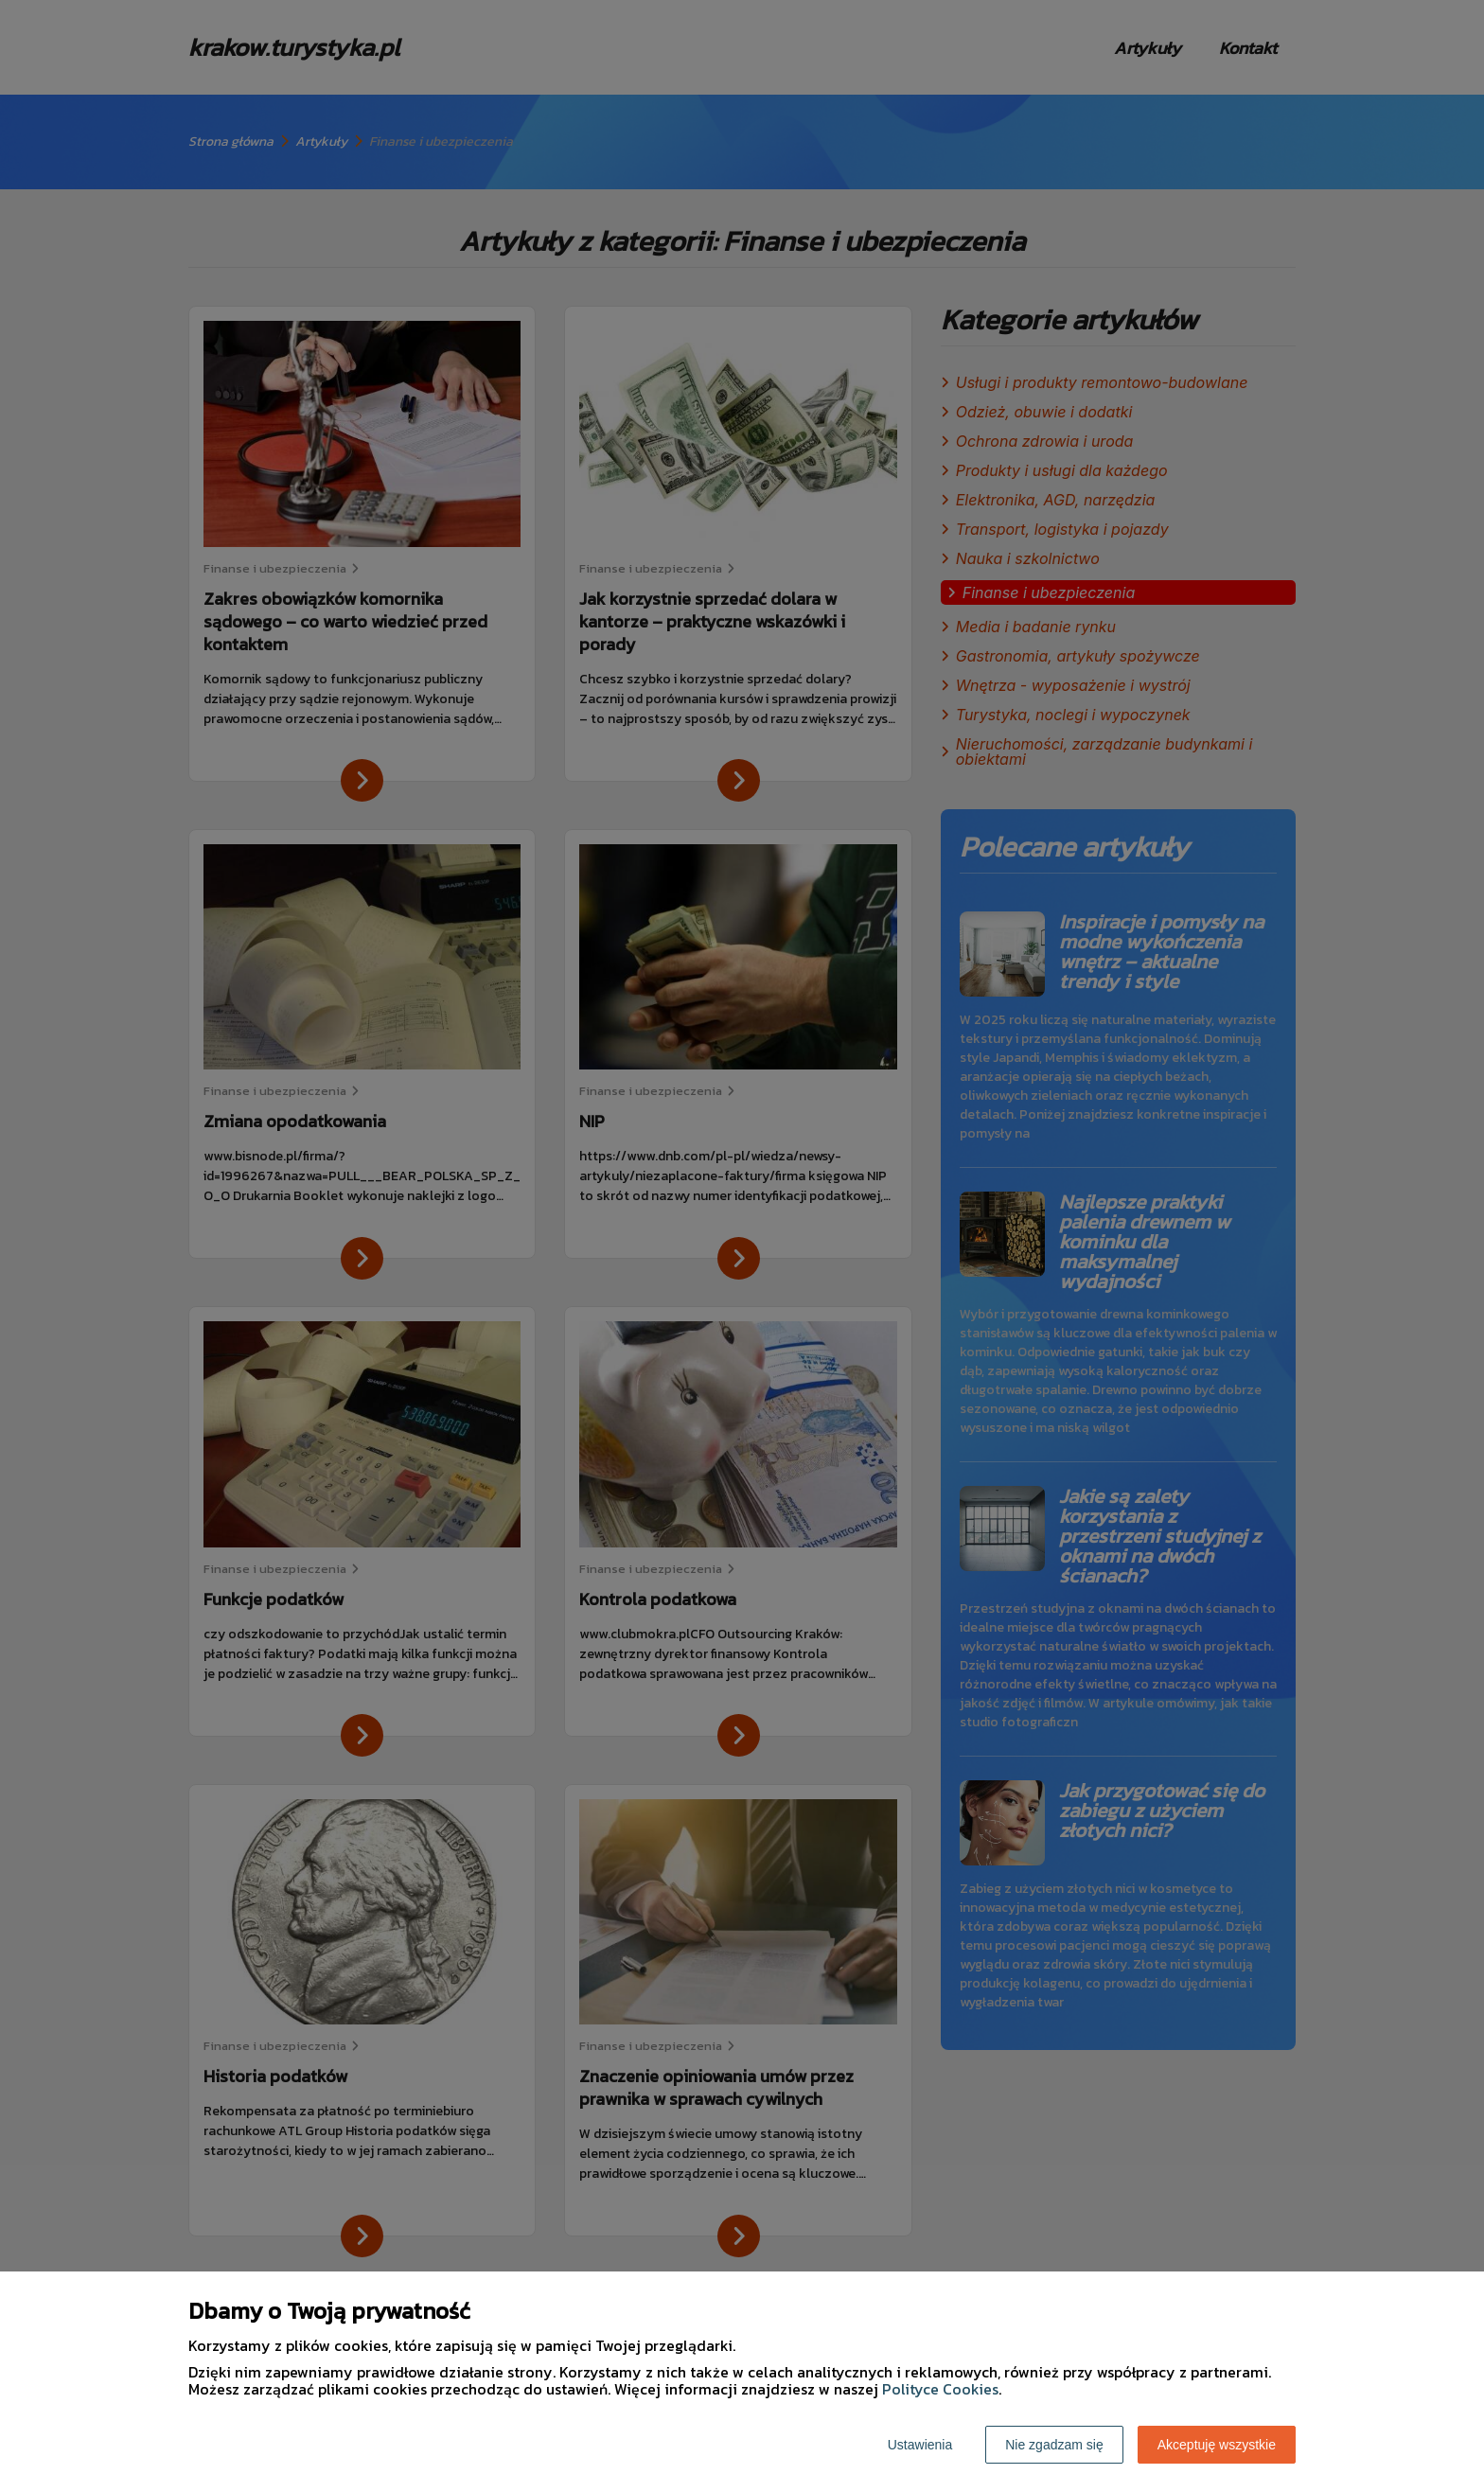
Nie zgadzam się (1054, 2444)
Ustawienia (920, 2444)
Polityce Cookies (940, 2388)
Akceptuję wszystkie (1216, 2444)
